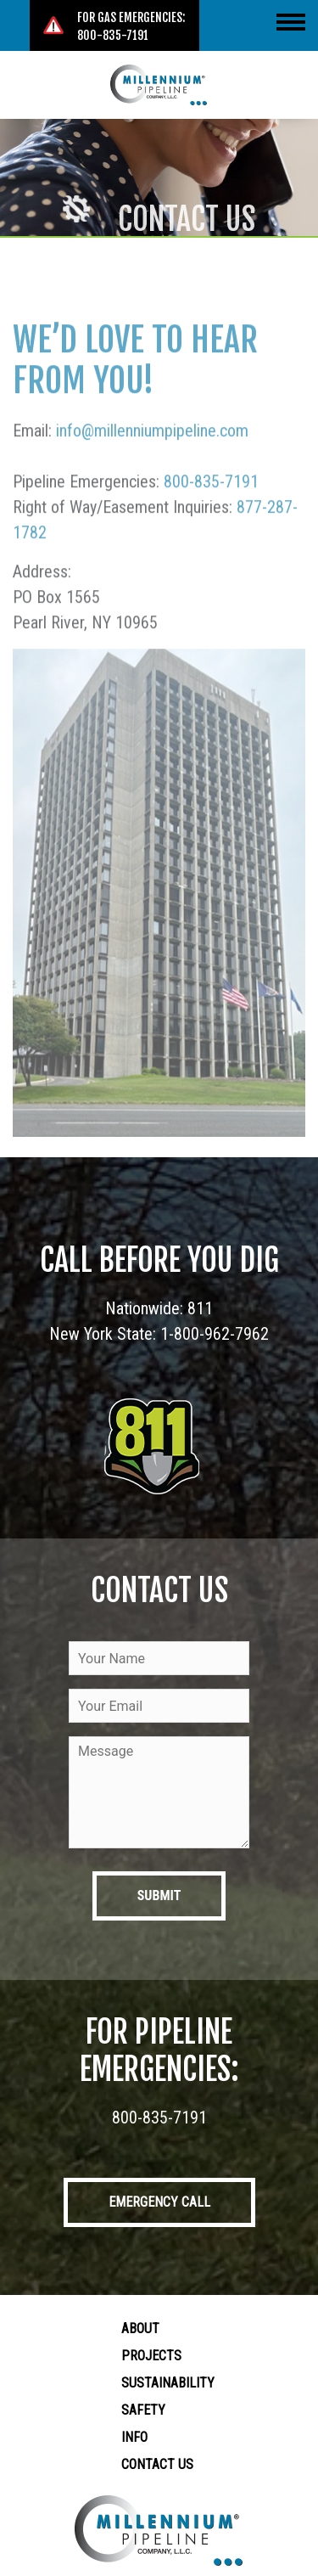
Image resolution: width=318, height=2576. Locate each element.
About (140, 2328)
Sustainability (168, 2383)
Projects (151, 2356)
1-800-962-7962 (214, 1334)
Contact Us (157, 2464)
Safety (143, 2410)
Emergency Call (159, 2202)
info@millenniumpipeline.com (152, 463)
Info (134, 2437)
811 (200, 1308)
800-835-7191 (211, 513)
